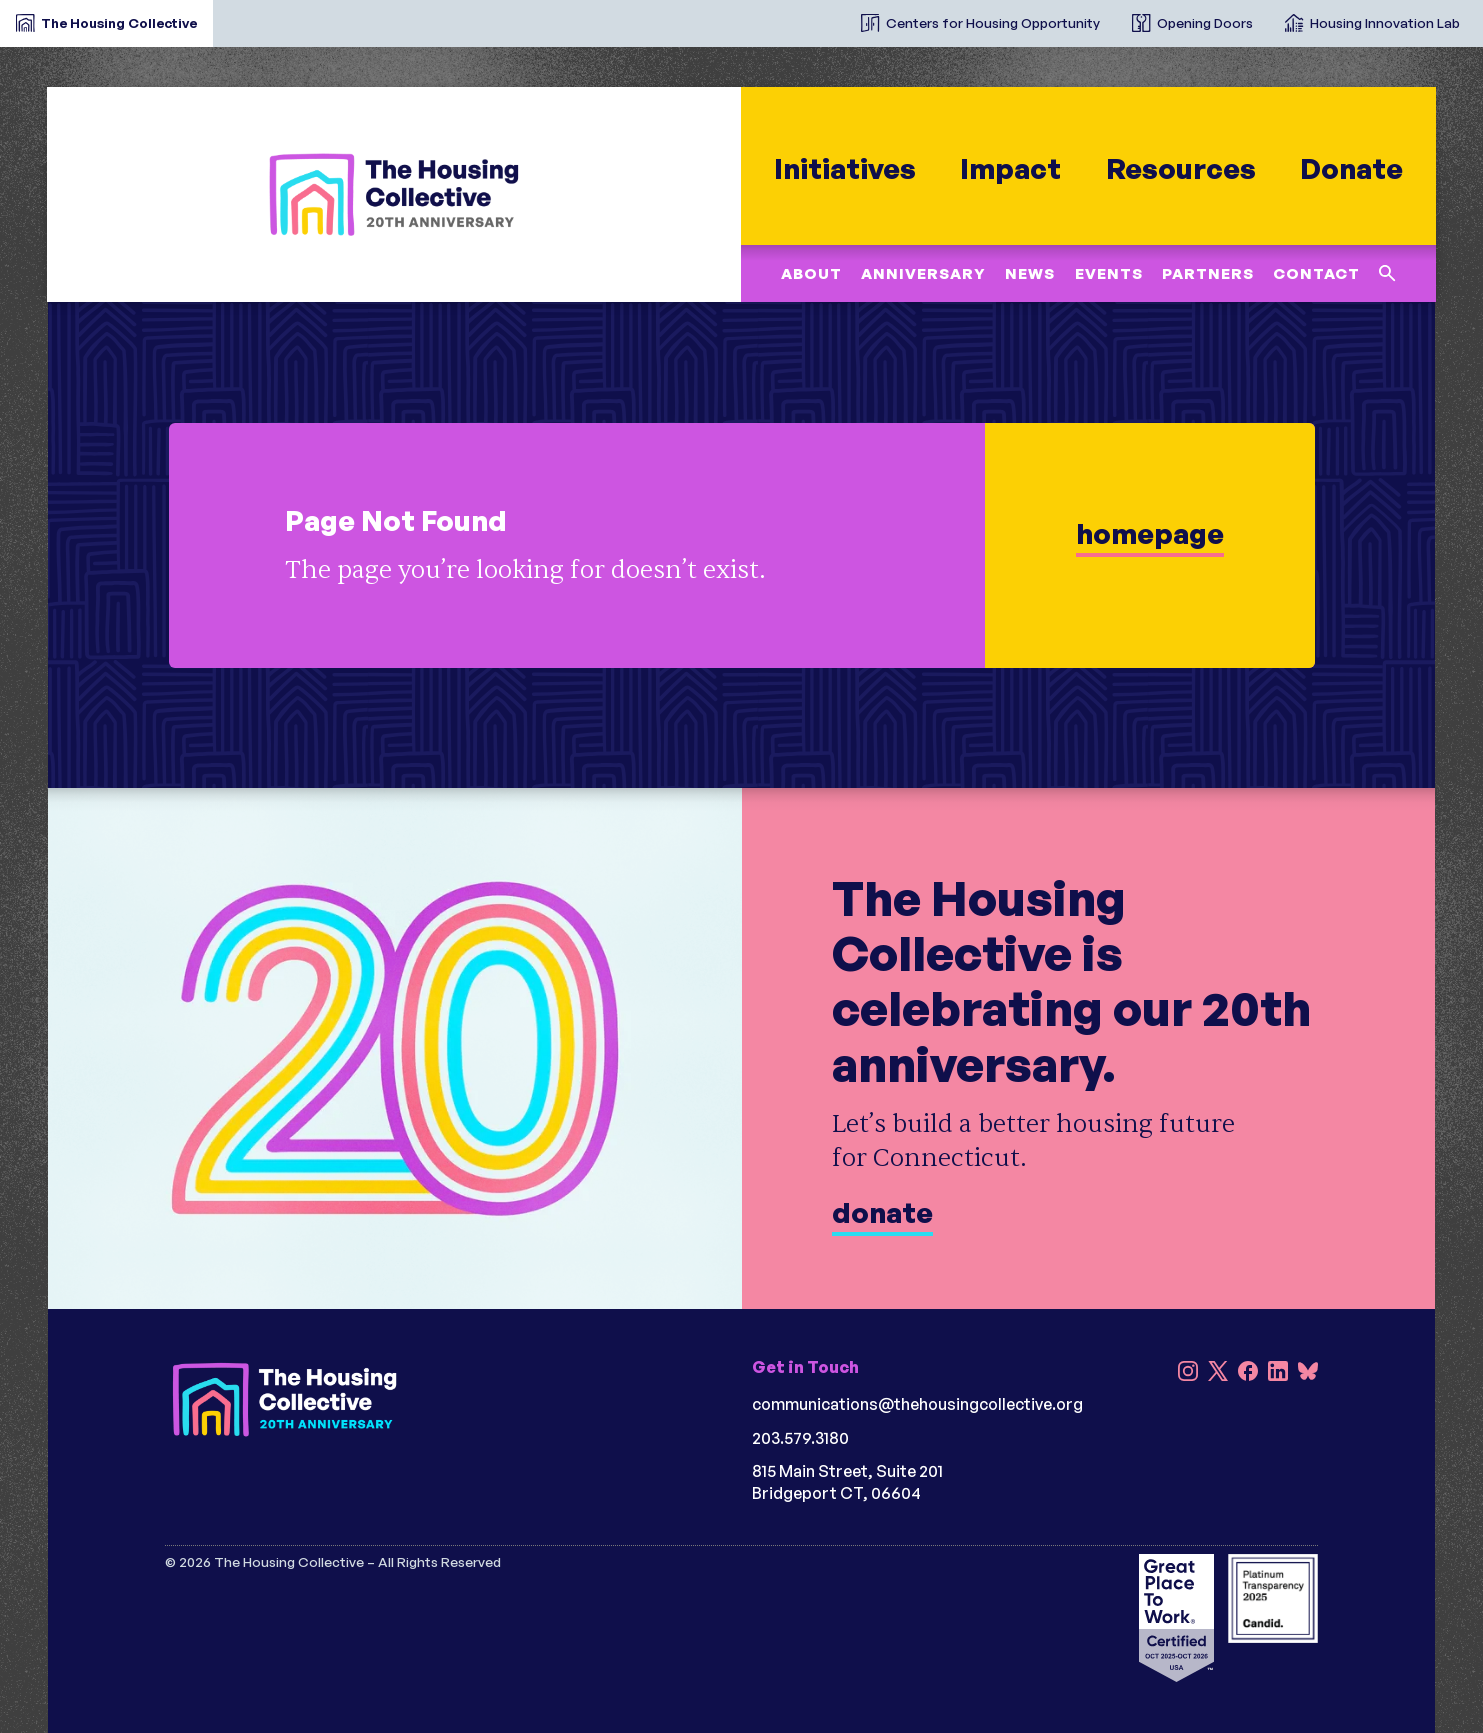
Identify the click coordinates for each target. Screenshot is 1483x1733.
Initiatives (845, 167)
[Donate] (742, 1048)
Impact (1010, 167)
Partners (1208, 273)
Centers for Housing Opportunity (993, 22)
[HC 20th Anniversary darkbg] (285, 1399)
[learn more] (742, 545)
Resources (1181, 167)
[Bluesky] (1308, 1373)
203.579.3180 (800, 1438)
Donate (1351, 167)
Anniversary (923, 273)
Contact (1316, 273)
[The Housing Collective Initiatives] (829, 15)
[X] (1218, 1373)
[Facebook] (1248, 1373)
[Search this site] (1388, 273)
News (1031, 273)
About (811, 273)
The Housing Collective (119, 22)
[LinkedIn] (1278, 1373)
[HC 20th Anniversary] (394, 194)
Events (1109, 273)
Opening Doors (1205, 22)
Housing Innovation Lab (1385, 22)
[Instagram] (1188, 1373)
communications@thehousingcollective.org (917, 1404)
